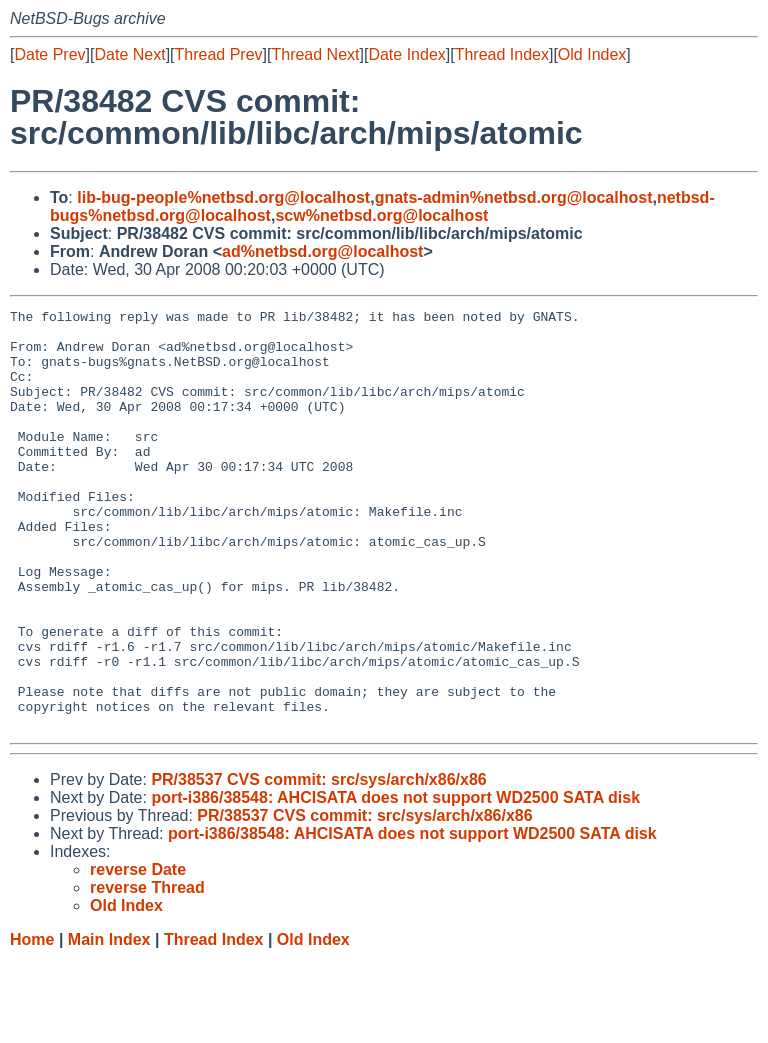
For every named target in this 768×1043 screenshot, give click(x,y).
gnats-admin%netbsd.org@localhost (514, 197)
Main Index (109, 1023)
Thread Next (315, 54)
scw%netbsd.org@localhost (381, 215)
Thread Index (502, 54)
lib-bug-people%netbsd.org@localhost (223, 197)
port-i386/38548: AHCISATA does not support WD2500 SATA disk (395, 881)
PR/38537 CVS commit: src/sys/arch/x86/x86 (318, 863)
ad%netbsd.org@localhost (322, 251)
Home (32, 1023)
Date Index (406, 54)
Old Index (592, 54)
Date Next (129, 54)
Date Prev (49, 54)
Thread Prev (219, 54)
